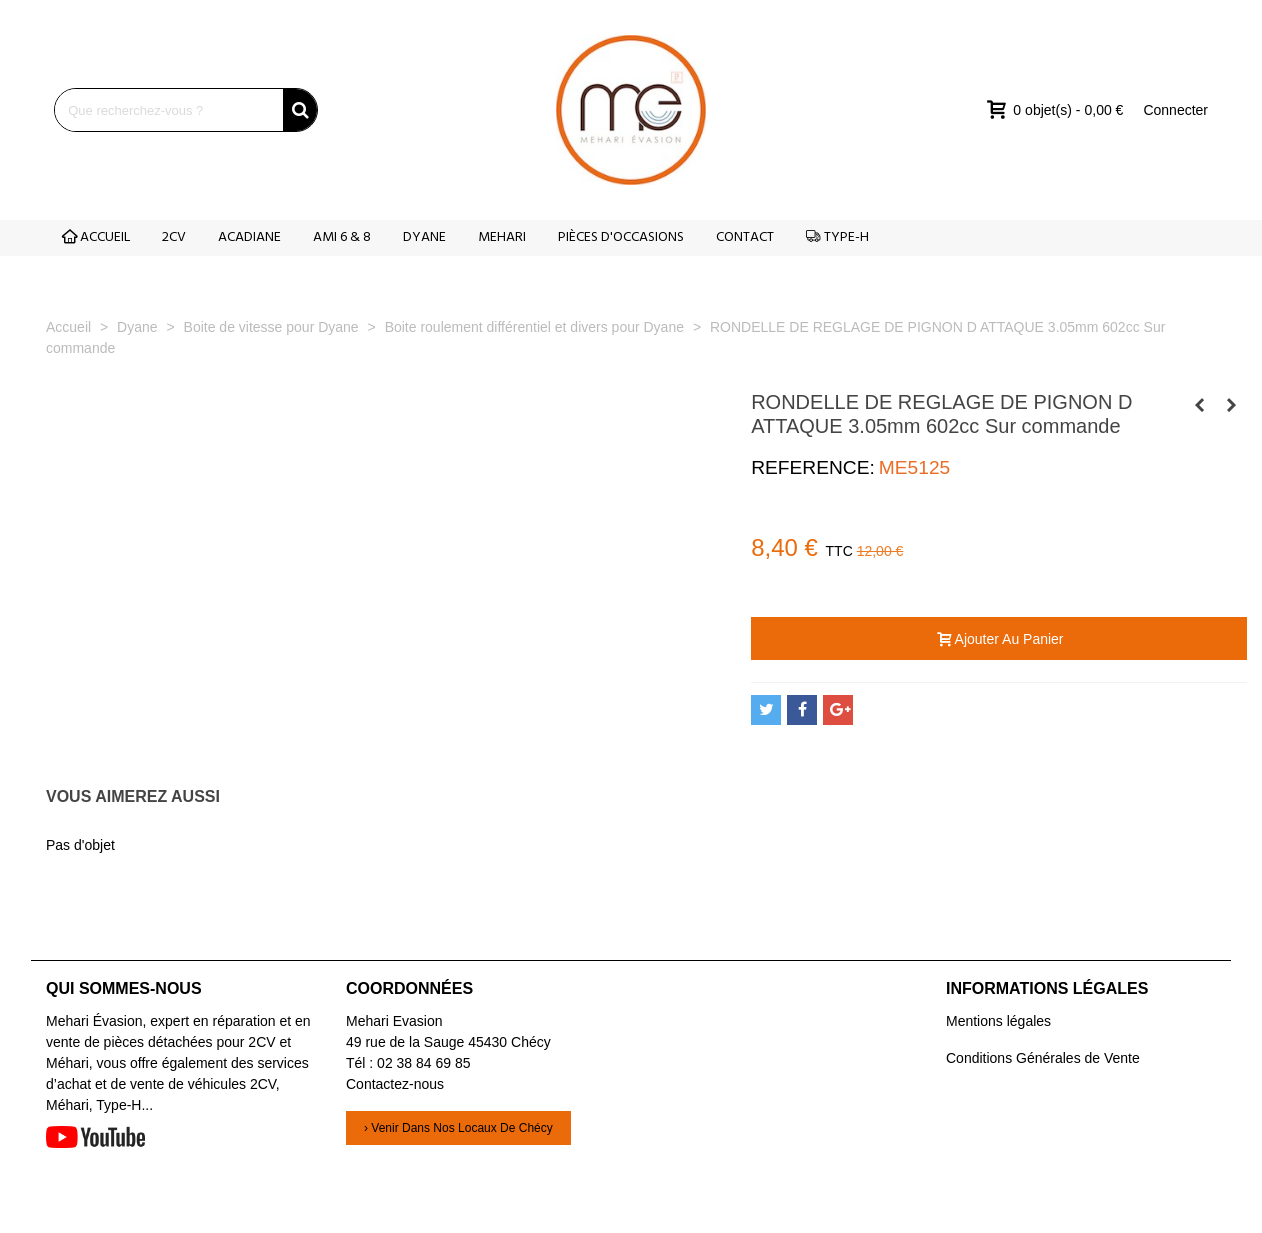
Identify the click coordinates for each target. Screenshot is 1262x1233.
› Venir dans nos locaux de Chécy (458, 1128)
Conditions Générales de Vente (1043, 1058)
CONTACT (745, 237)
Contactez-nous (395, 1084)
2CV (174, 237)
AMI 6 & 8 (342, 237)
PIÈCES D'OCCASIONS (621, 237)
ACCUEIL (96, 237)
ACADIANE (249, 237)
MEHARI (502, 237)
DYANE (424, 237)
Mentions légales (998, 1021)
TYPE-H (837, 237)
